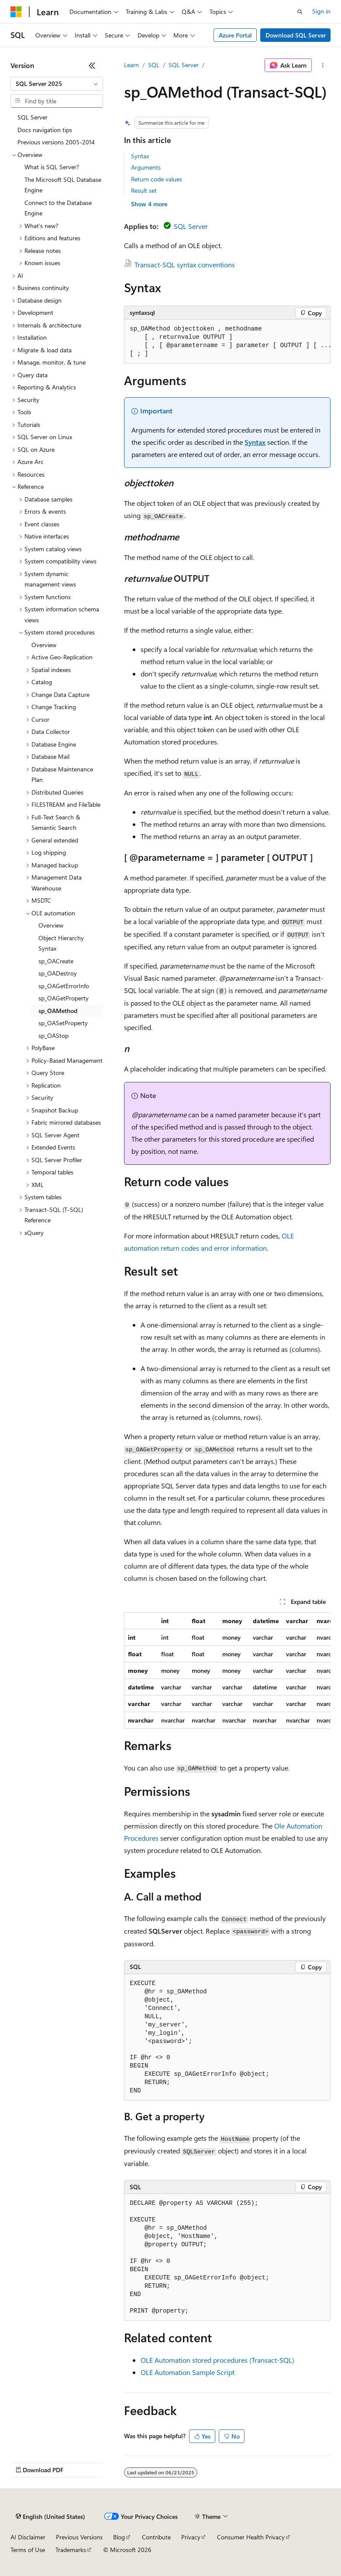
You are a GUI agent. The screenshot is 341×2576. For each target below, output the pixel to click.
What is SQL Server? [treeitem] (51, 167)
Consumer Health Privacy (251, 2537)
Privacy (190, 2537)
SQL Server (184, 65)
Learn (131, 65)
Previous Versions (79, 2537)
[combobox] (56, 84)
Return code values (156, 179)
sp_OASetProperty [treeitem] (63, 1023)
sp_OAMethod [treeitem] (57, 1011)
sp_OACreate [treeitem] (55, 961)
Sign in (321, 11)
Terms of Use (27, 2549)
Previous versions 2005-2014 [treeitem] (56, 142)
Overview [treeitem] (43, 645)
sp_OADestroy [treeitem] (57, 973)
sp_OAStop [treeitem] (53, 1035)
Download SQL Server (295, 35)
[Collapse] (92, 65)
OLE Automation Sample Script (187, 2372)
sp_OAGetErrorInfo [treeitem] (63, 986)
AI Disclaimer (27, 2537)
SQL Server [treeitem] (32, 117)
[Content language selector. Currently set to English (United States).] (50, 2517)
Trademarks (70, 2549)
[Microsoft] (16, 11)
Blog (119, 2537)
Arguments (146, 167)
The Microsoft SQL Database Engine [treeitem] (62, 184)
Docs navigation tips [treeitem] (44, 130)
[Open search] (300, 12)
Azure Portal (235, 35)
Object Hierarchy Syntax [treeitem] (61, 943)
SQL (153, 65)
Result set (144, 190)
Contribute (156, 2537)
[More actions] (323, 65)
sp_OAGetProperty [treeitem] (63, 998)
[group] (227, 342)
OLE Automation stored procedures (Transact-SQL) (217, 2359)
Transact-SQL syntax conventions (184, 264)
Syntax (140, 156)
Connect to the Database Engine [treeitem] (58, 208)
